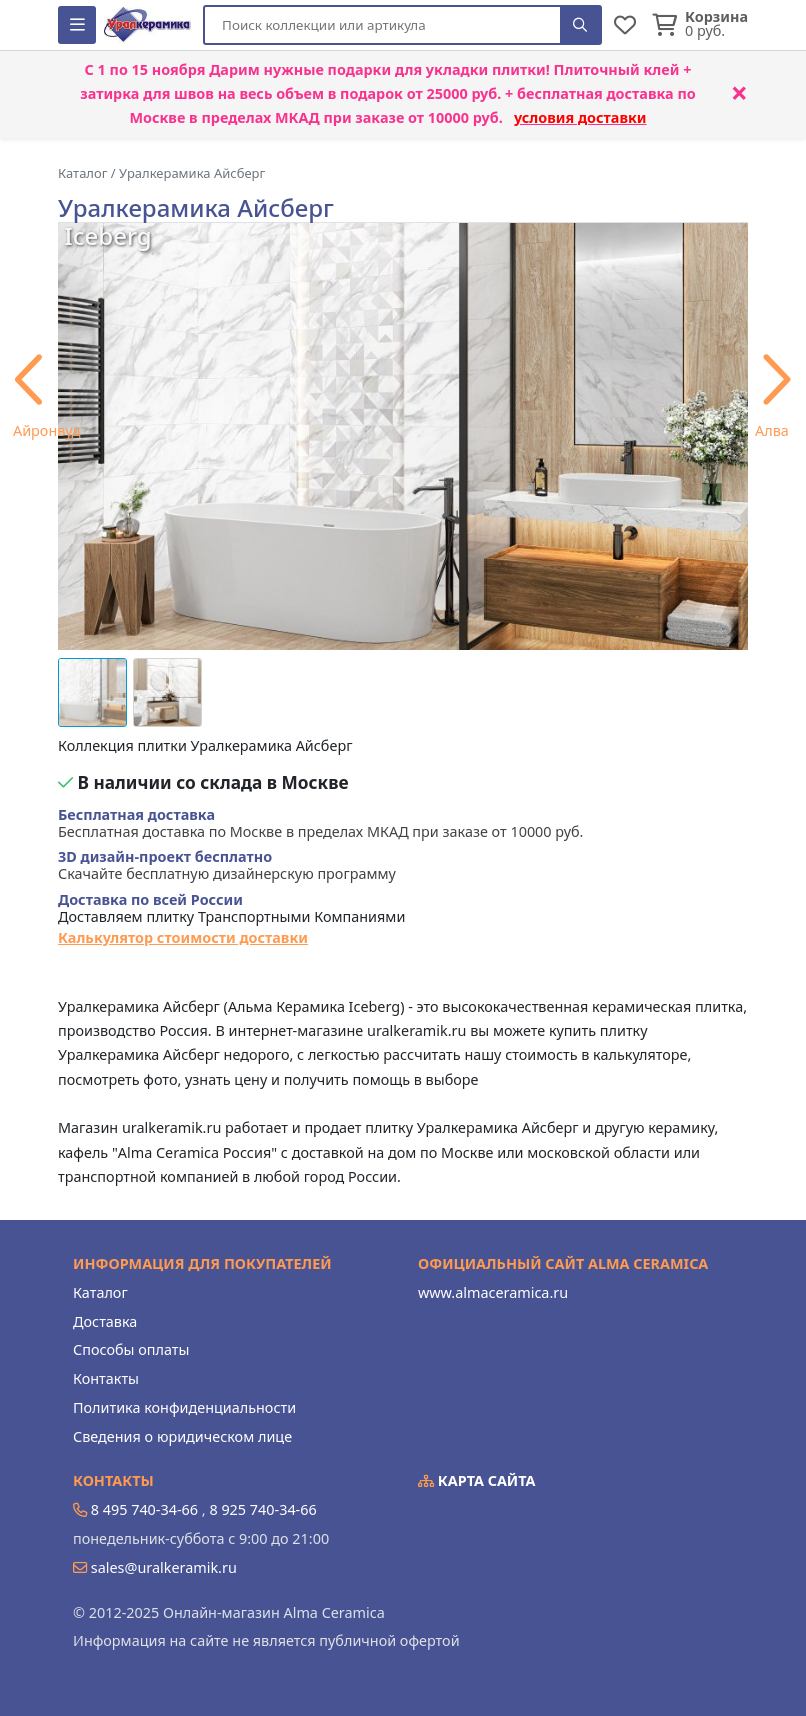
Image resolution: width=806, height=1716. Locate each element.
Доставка (105, 1321)
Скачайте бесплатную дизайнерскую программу (227, 865)
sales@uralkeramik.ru (164, 1567)
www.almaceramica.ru (493, 1292)
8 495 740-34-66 (144, 1509)
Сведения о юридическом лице (182, 1436)
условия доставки (580, 117)
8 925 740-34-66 (262, 1509)
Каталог (100, 1292)
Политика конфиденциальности (184, 1407)
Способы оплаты (131, 1349)
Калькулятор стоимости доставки (183, 937)
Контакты (106, 1378)
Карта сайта (477, 1480)
